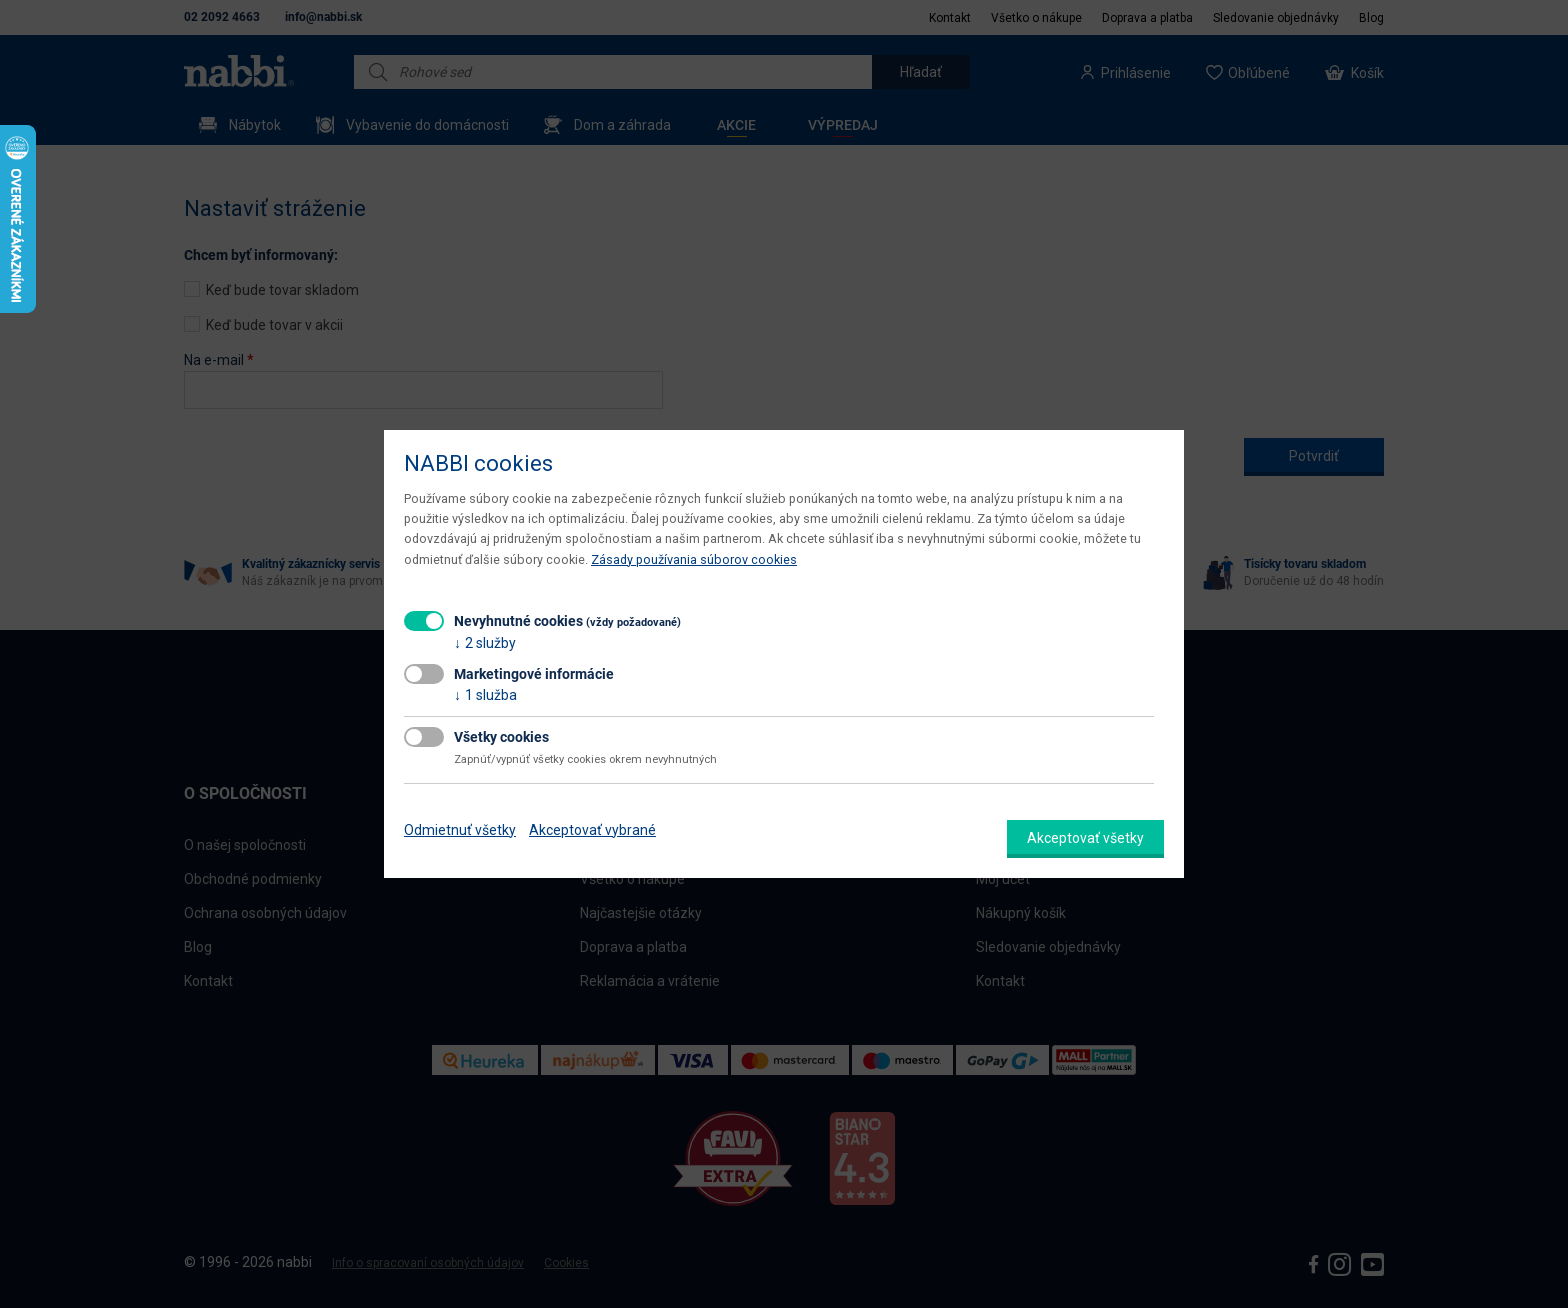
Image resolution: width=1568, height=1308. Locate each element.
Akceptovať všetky (1085, 838)
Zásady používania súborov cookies (694, 559)
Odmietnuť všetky (460, 830)
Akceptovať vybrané (592, 830)
